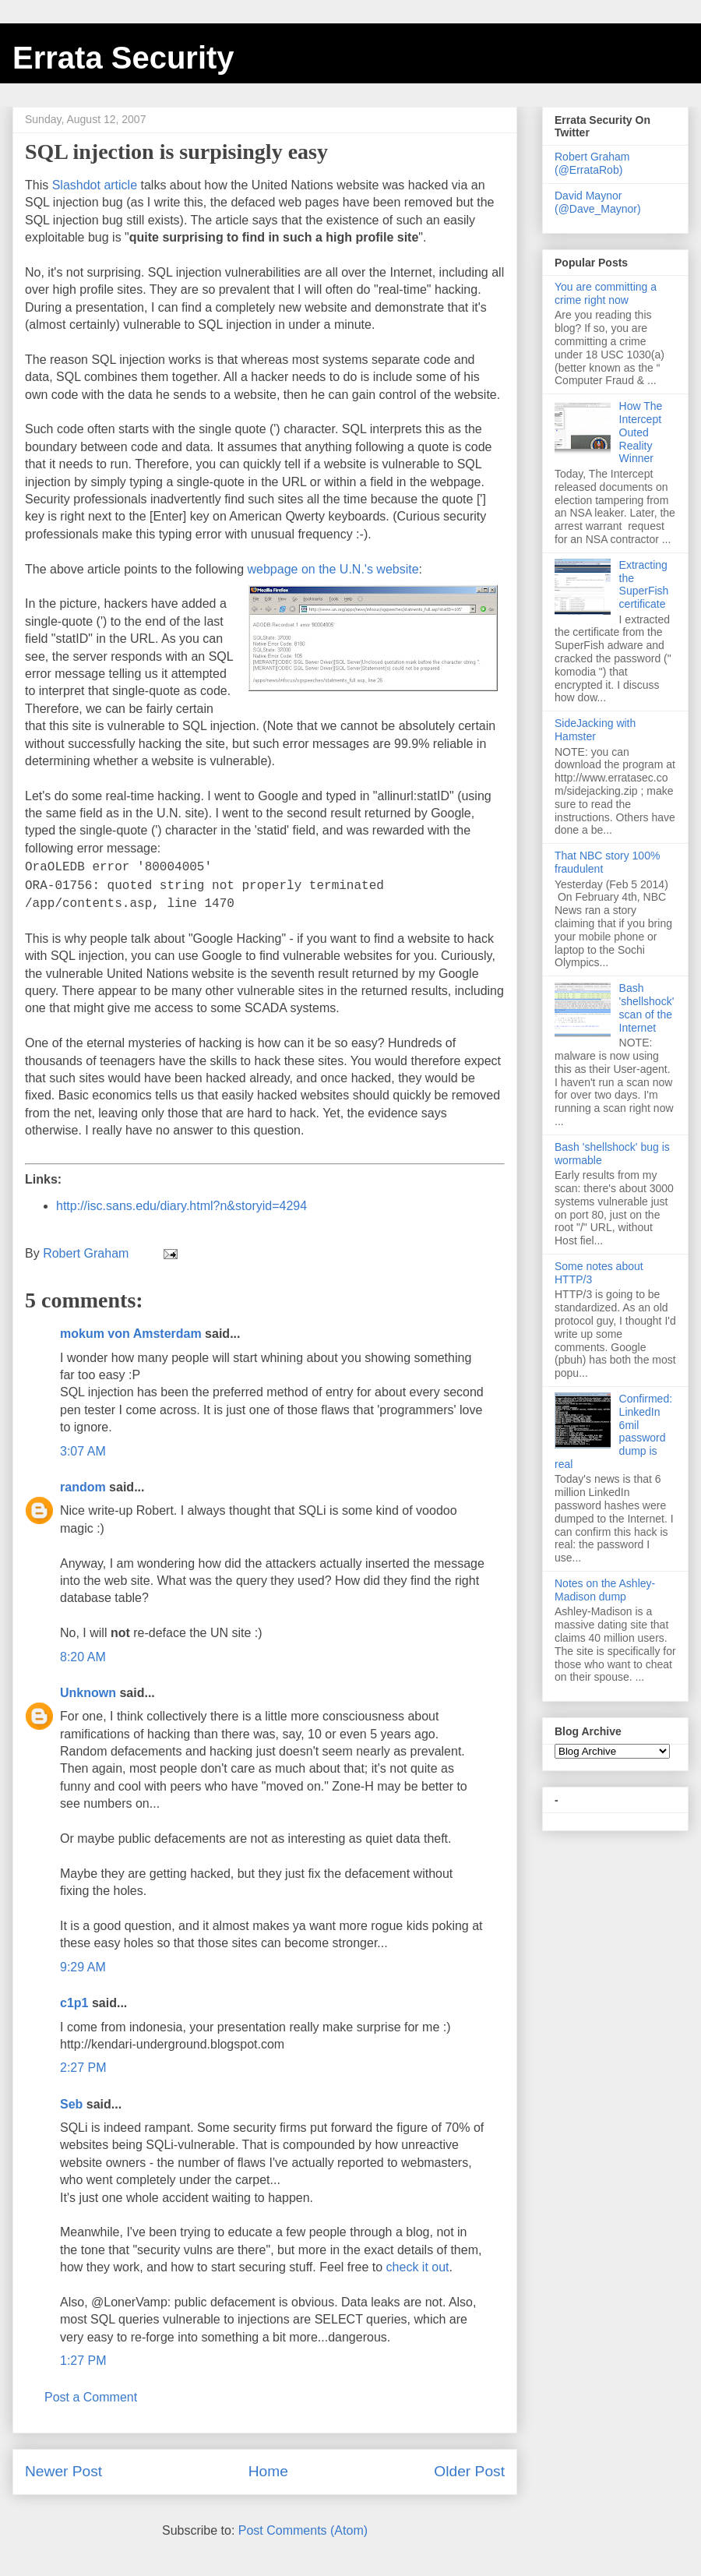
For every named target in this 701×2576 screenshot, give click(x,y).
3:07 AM (83, 1451)
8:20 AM (83, 1657)
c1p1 (74, 2003)
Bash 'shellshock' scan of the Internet (647, 1007)
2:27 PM (83, 2067)
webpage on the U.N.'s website (333, 569)
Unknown (88, 1692)
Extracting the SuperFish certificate (644, 584)
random (83, 1487)
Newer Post (63, 2471)
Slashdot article (94, 185)
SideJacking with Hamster (595, 730)
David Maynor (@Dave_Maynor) (598, 202)
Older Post (469, 2471)
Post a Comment (90, 2397)
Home (268, 2471)
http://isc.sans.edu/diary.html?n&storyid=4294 (181, 1205)
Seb (71, 2104)
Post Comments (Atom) (303, 2530)
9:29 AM (83, 1967)
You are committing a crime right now (606, 293)
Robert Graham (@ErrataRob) (592, 163)
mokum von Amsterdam (131, 1333)
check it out (417, 2267)
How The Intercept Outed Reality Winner (641, 432)
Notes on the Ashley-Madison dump (605, 1590)
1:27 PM (83, 2360)
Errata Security (123, 58)
